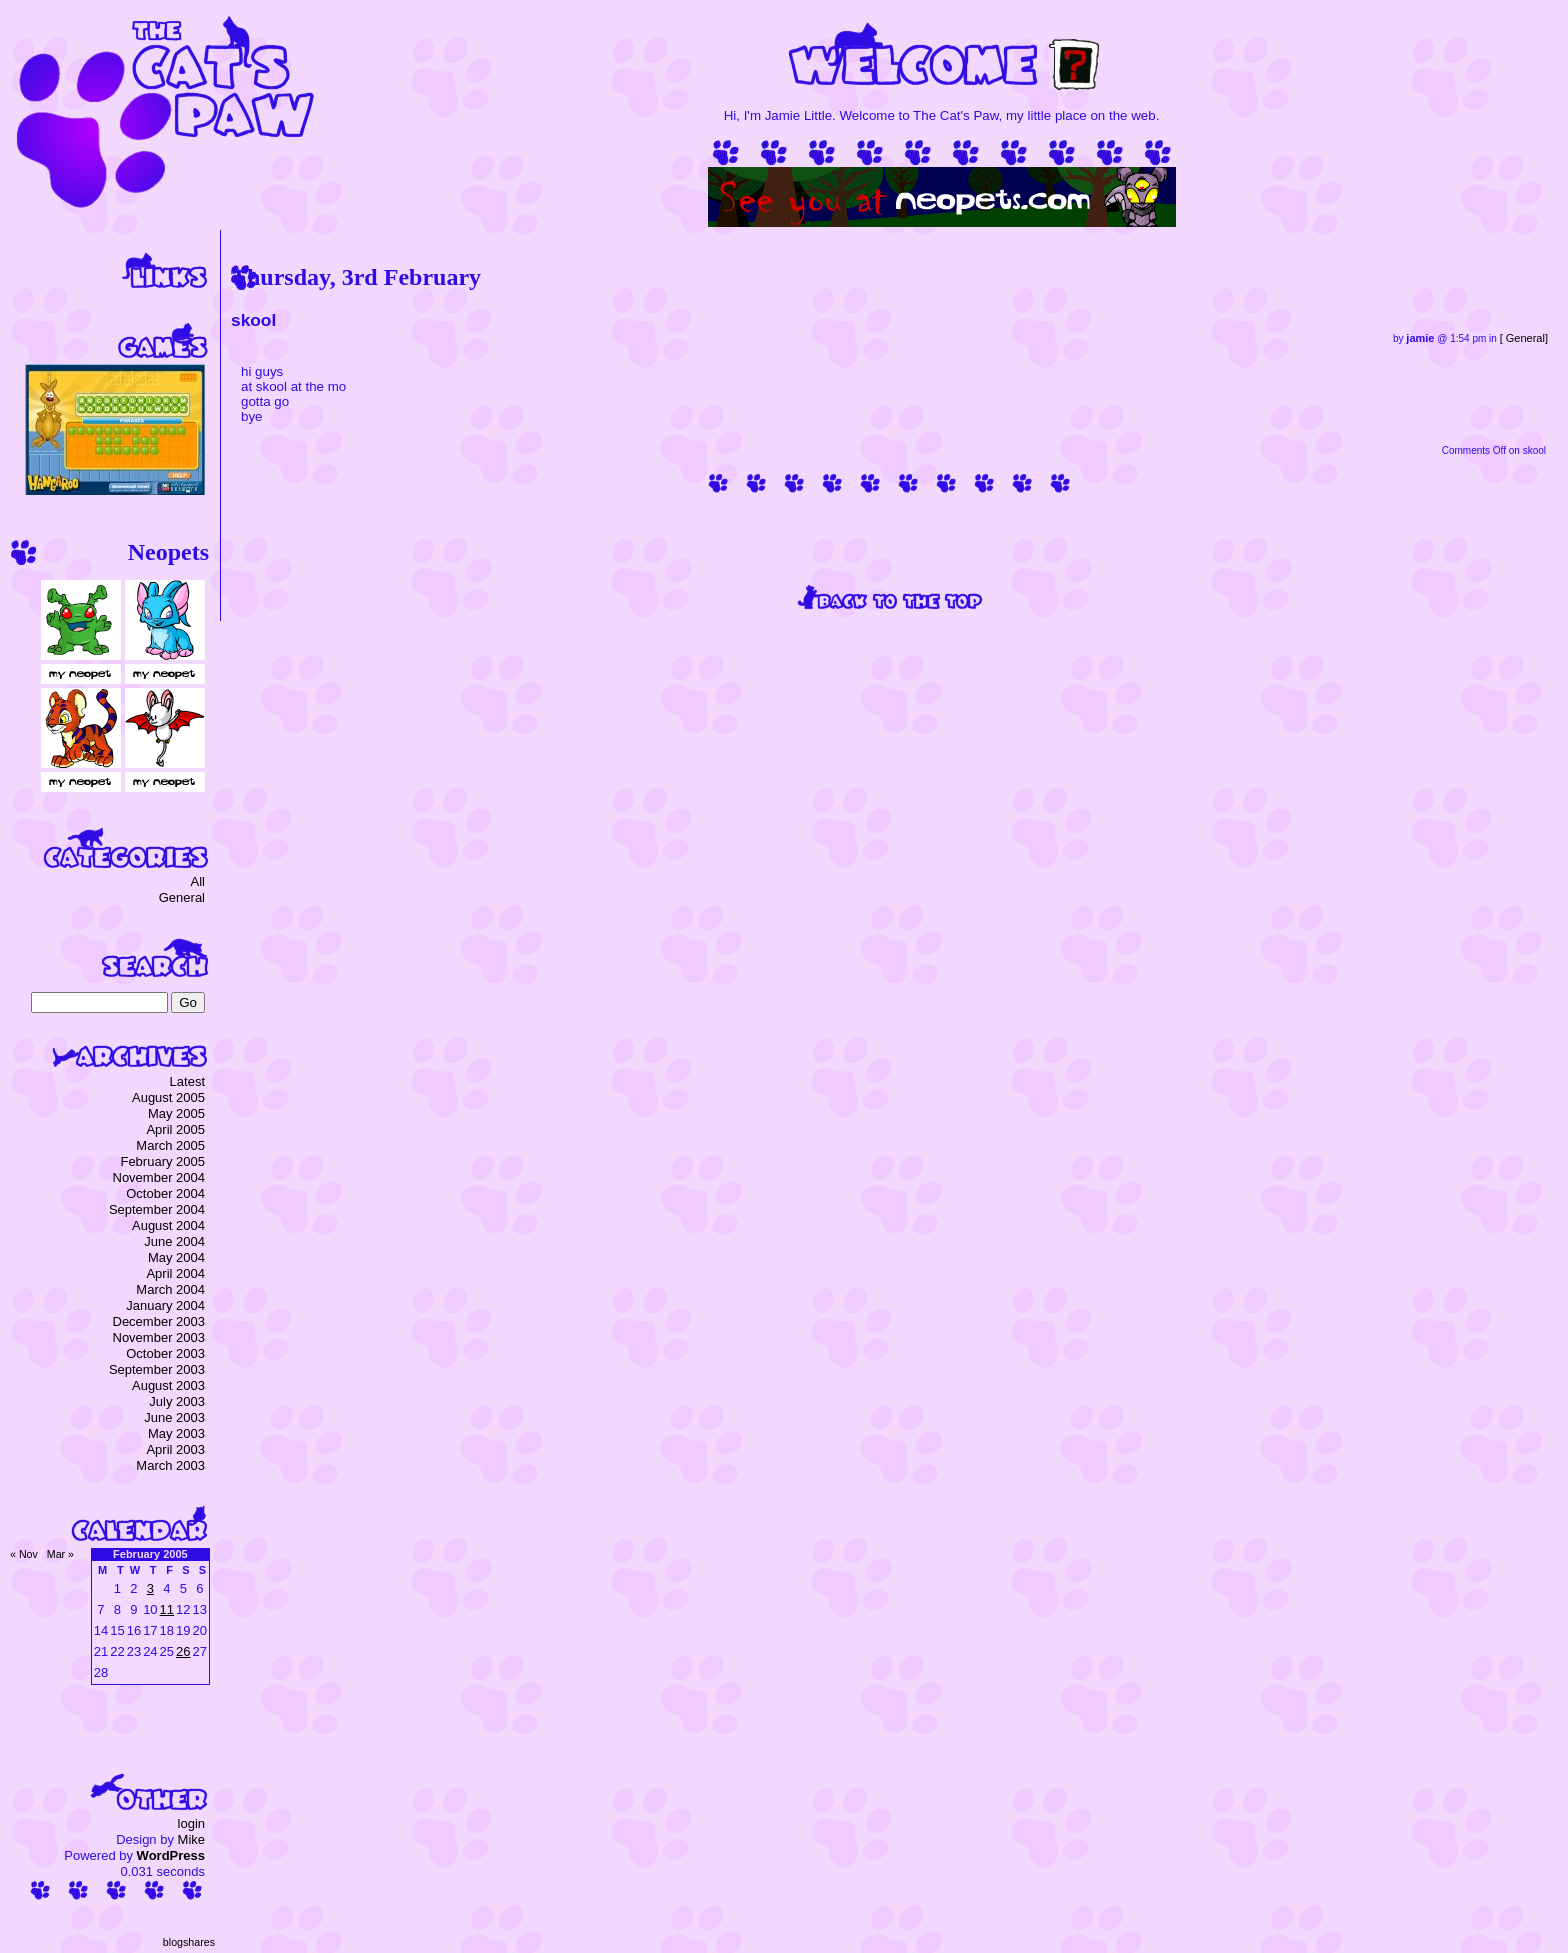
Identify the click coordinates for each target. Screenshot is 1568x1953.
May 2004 (176, 1257)
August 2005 (168, 1097)
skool (253, 320)
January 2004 (165, 1305)
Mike (191, 1839)
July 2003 (177, 1401)
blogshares (189, 1942)
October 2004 (165, 1193)
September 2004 (157, 1209)
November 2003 (159, 1337)
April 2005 (175, 1129)
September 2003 (157, 1369)
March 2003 (170, 1465)
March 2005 (170, 1145)
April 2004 (175, 1273)
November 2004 (159, 1177)
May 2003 (176, 1433)
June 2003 (174, 1417)
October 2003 (165, 1353)
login (191, 1823)
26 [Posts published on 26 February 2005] (183, 1651)
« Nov (24, 1554)
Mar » (60, 1554)
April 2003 (175, 1449)
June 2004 (174, 1241)
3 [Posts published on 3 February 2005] (150, 1588)
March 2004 (170, 1289)
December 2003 (159, 1321)
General (1525, 338)
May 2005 (176, 1113)
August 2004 (168, 1225)
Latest (187, 1081)
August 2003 (168, 1385)
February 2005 (162, 1161)
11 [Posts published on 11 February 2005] (167, 1609)
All (198, 881)
